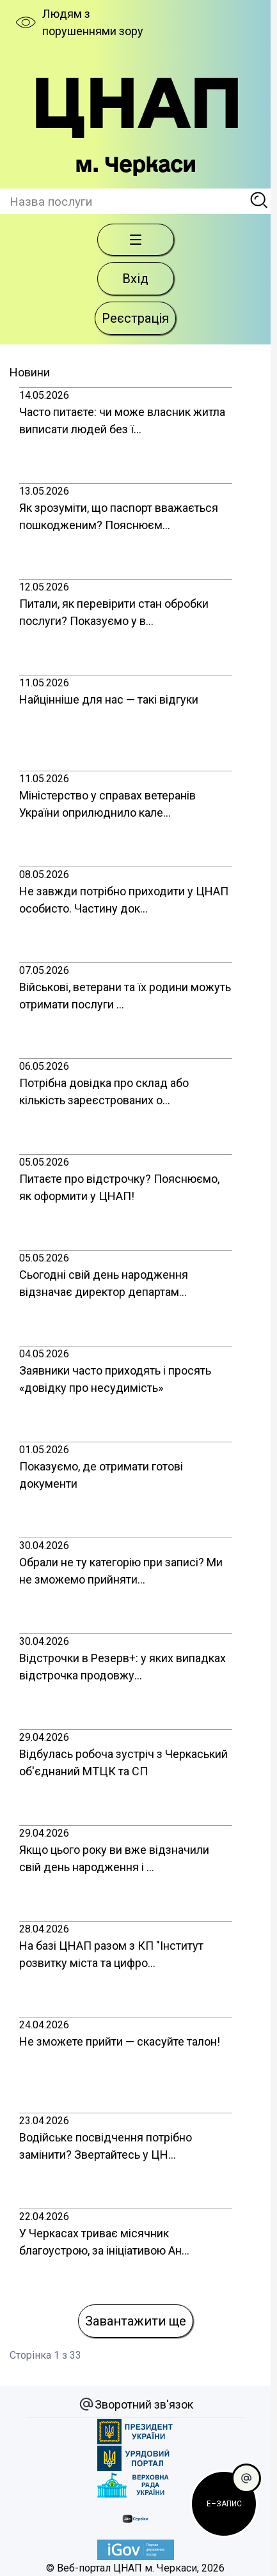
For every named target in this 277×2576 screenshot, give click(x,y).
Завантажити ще (135, 2321)
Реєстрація (135, 318)
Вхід (135, 278)
